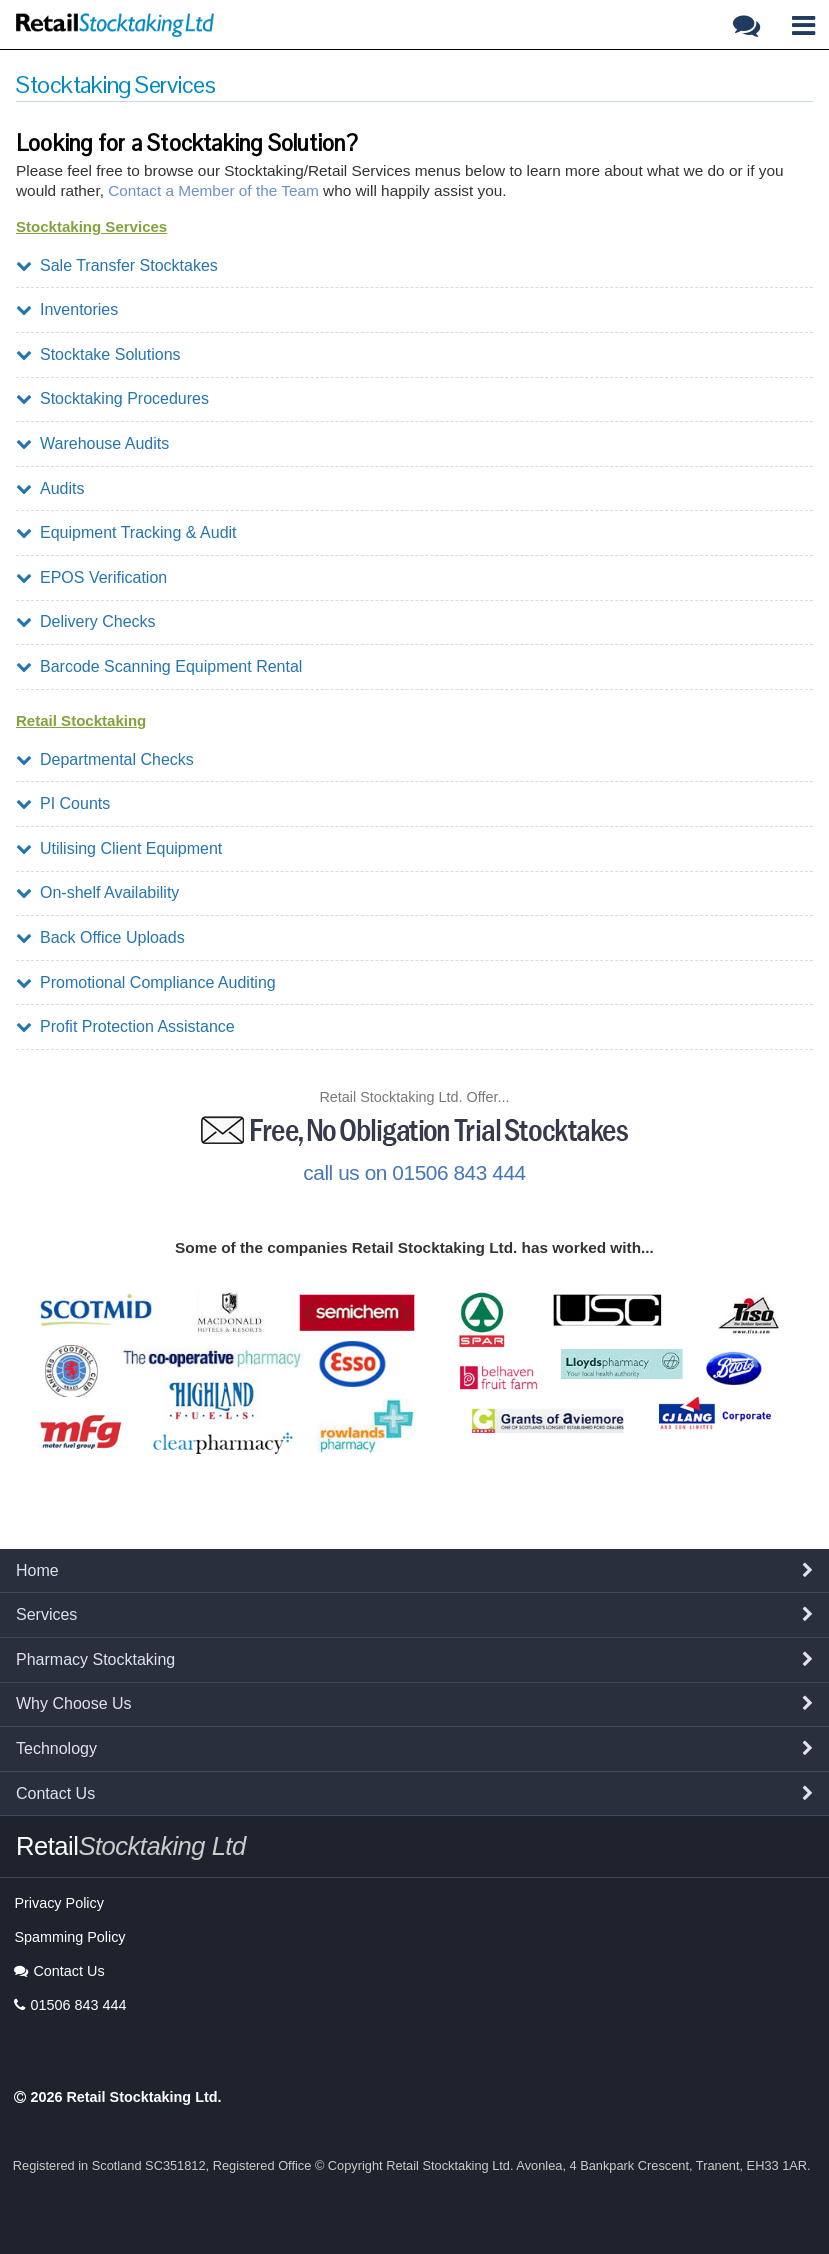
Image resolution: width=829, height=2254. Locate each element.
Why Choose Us (74, 1703)
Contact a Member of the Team (213, 190)
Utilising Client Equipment (119, 848)
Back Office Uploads (100, 937)
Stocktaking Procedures (112, 398)
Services (46, 1614)
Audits (50, 488)
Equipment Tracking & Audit (126, 532)
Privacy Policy (59, 1903)
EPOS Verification (91, 577)
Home (37, 1570)
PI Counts (63, 803)
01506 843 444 (70, 2005)
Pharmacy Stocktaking (95, 1659)
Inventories (67, 309)
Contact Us (55, 1793)
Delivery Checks (86, 621)
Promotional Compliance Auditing (146, 982)
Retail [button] (131, 1846)
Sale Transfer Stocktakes (117, 265)
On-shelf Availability (97, 892)
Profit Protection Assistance (125, 1026)
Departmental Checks (105, 759)
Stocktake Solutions (98, 354)
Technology (56, 1748)
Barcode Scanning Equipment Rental (159, 666)
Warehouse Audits (92, 443)
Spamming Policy (69, 1937)
